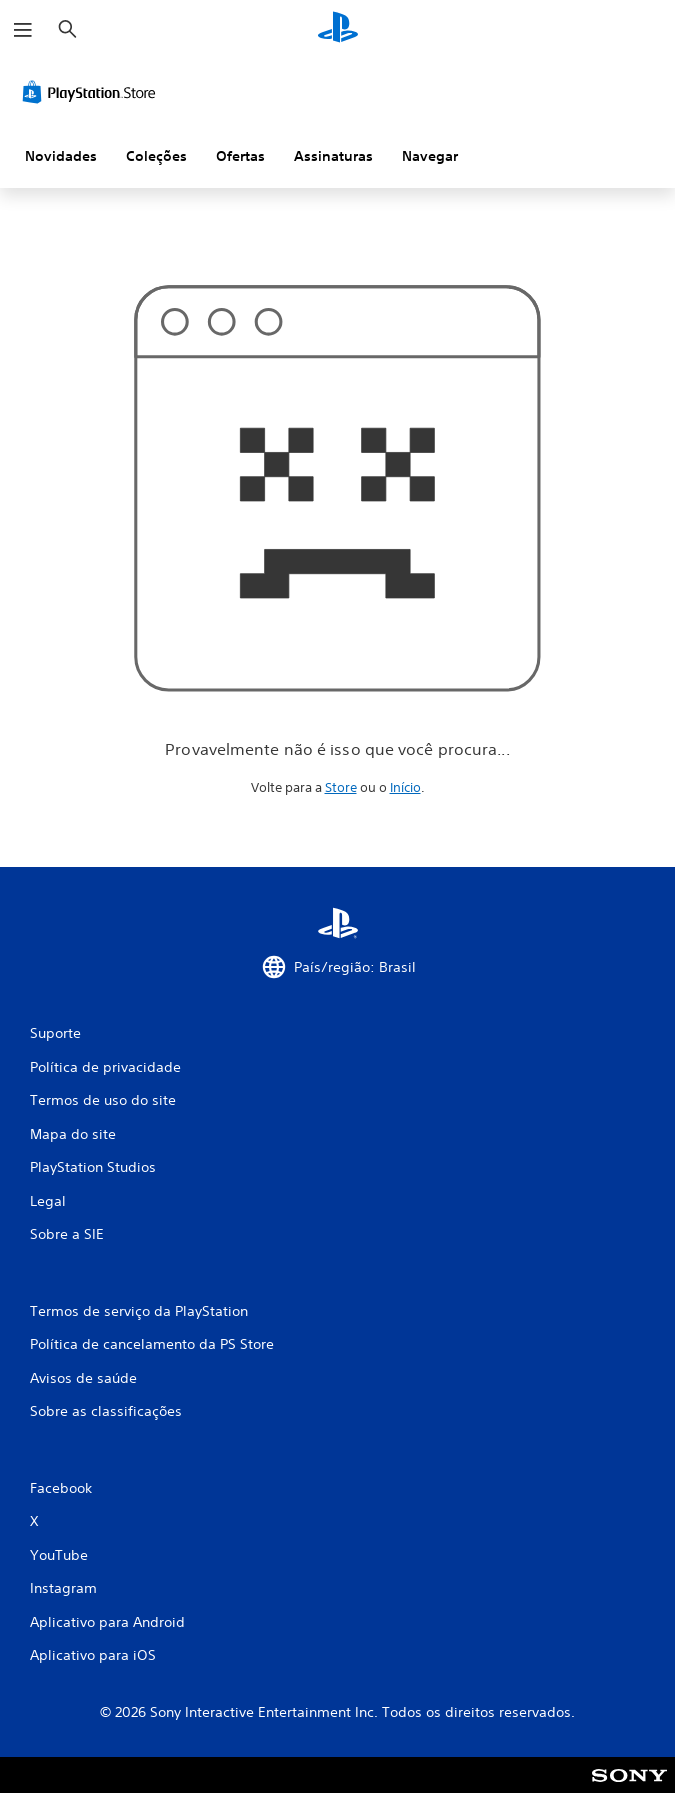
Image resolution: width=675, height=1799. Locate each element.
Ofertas (240, 156)
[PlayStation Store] (93, 92)
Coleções (156, 156)
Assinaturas (333, 156)
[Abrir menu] (23, 30)
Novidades (61, 156)
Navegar (430, 156)
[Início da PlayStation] (338, 29)
